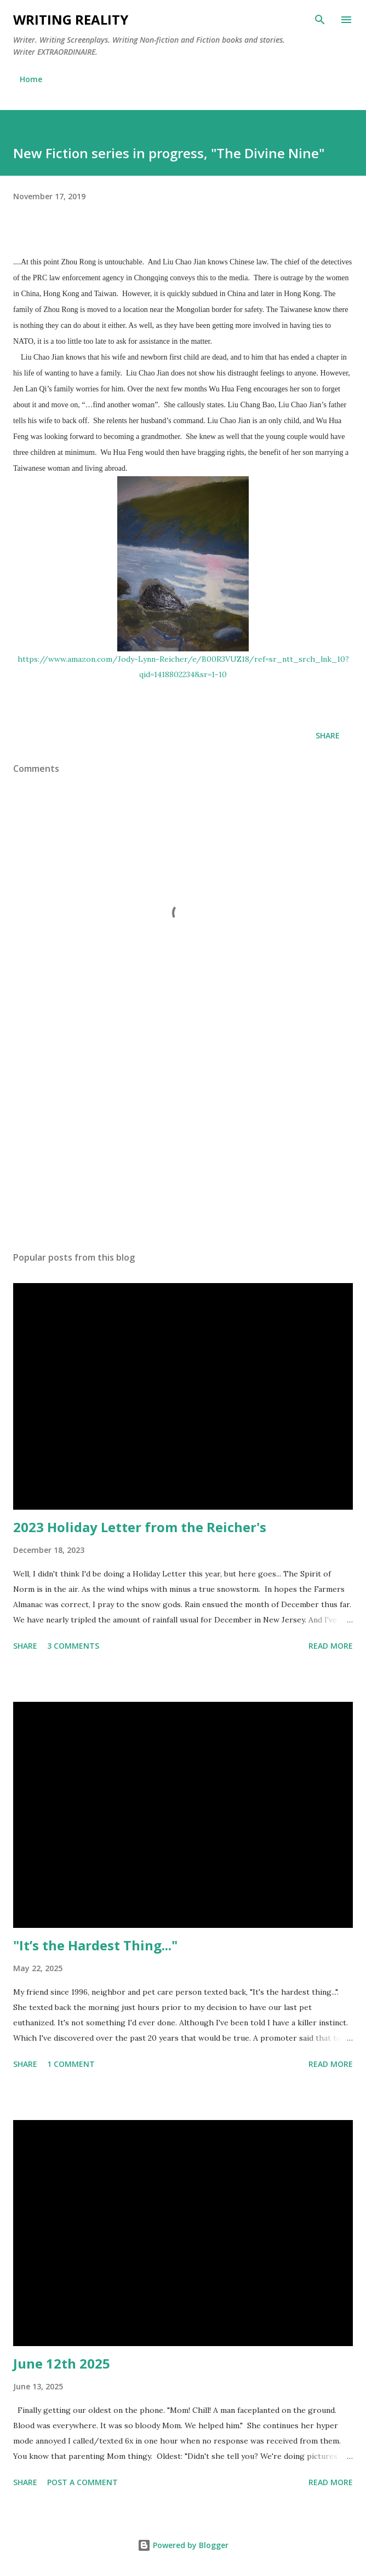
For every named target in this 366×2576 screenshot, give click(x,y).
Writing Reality (70, 19)
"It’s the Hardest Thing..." (95, 1945)
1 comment (71, 2064)
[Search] (320, 19)
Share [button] (328, 735)
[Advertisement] (183, 1139)
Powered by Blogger (183, 2545)
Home (31, 79)
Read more (330, 1646)
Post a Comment (82, 2482)
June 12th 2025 (61, 2363)
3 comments (73, 1646)
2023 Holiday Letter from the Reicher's (139, 1527)
